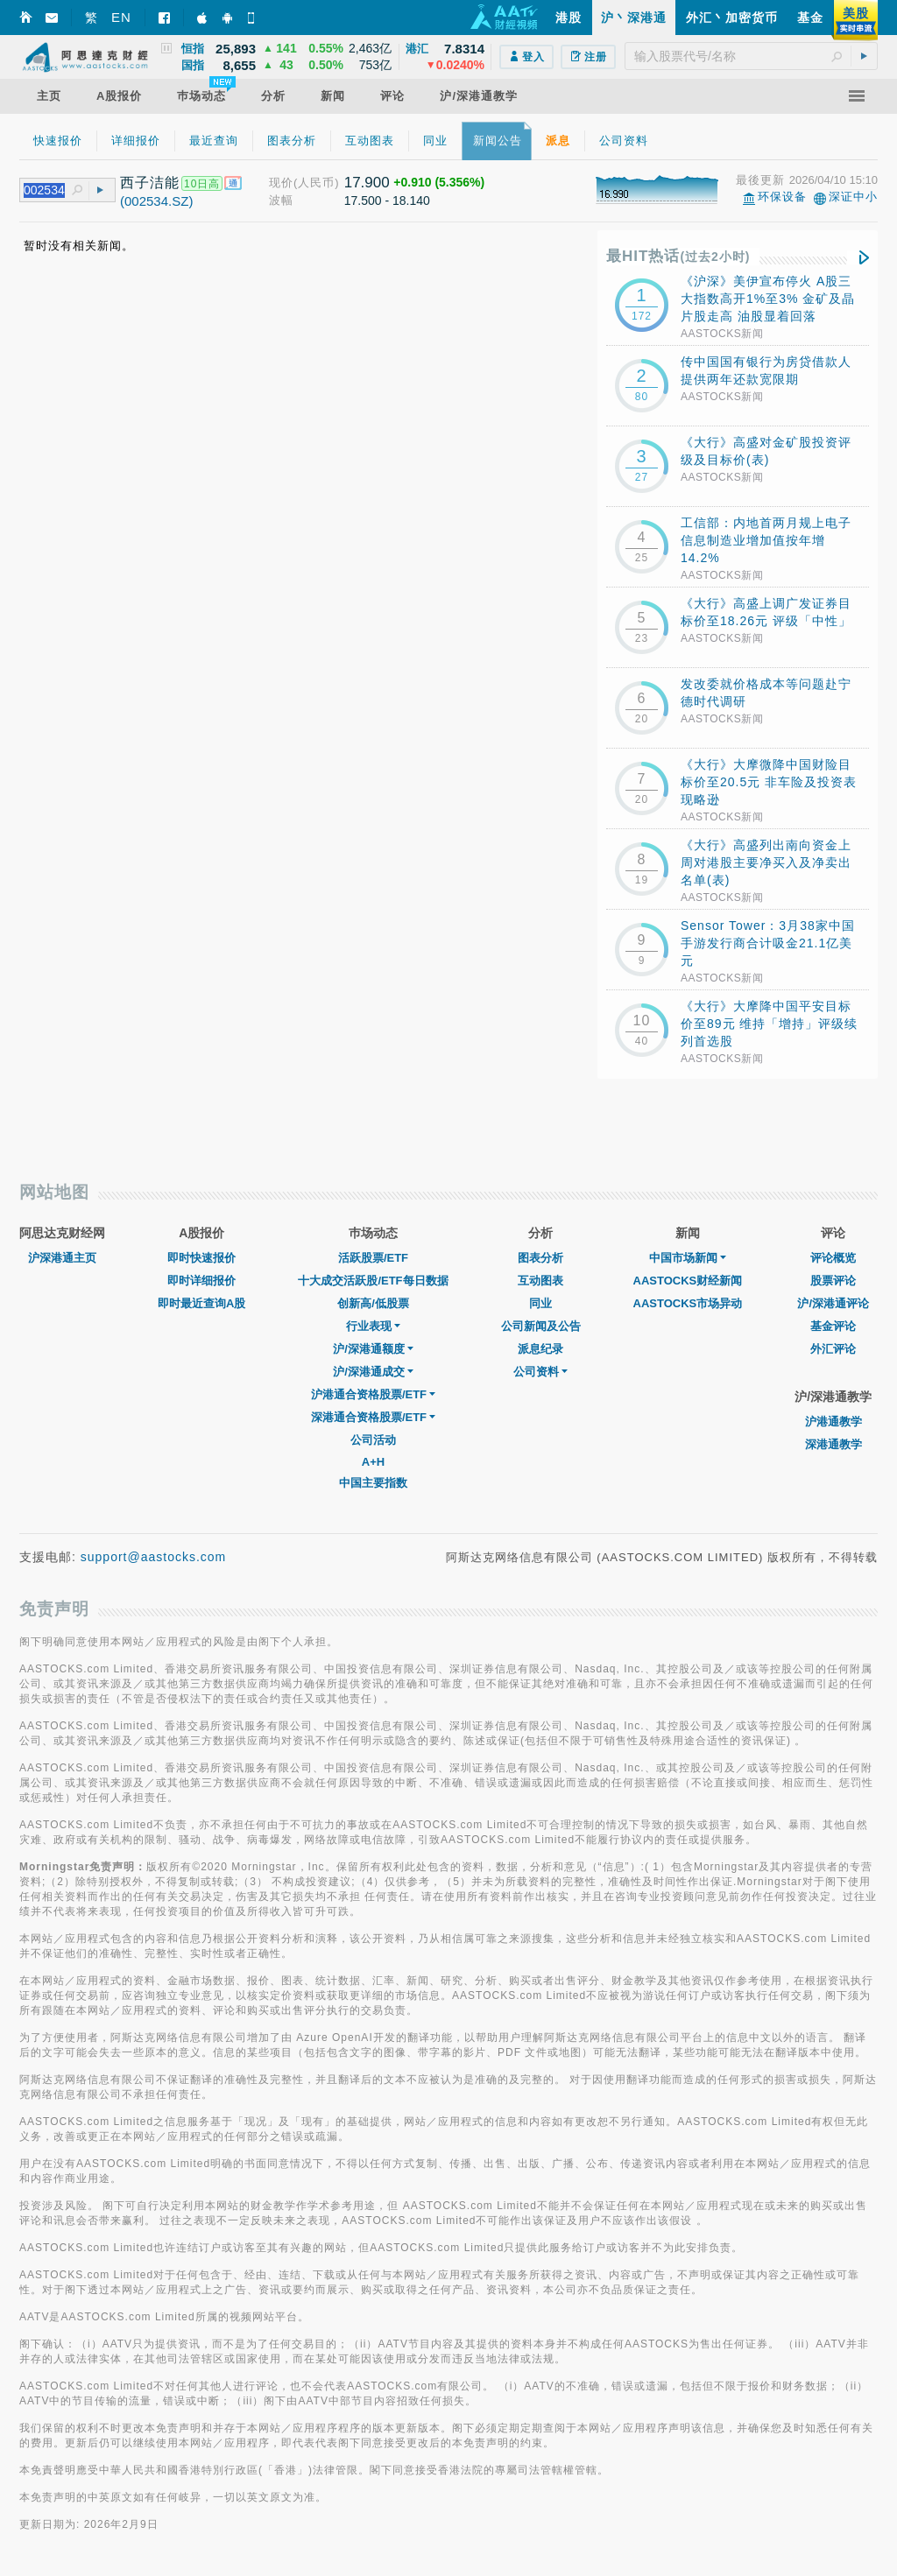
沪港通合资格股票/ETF (373, 1394)
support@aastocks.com (154, 1557)
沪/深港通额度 (373, 1348)
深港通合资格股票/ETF (373, 1417)
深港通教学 (833, 1444)
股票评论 (833, 1280)
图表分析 (540, 1257)
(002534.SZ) (156, 201)
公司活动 (373, 1439)
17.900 (367, 182)
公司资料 (540, 1371)
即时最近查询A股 (201, 1303)
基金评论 (833, 1326)
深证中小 (853, 196)
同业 (540, 1303)
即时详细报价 (201, 1280)
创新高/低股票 (373, 1303)
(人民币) (316, 182)
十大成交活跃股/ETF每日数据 (373, 1280)
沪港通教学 (833, 1421)
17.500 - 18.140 (387, 201)
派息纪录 (540, 1348)
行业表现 (373, 1326)
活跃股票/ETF (373, 1257)
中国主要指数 (373, 1482)
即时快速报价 (201, 1257)
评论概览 (833, 1257)
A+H (373, 1461)
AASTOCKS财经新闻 (688, 1280)
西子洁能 (150, 182)
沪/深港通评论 (833, 1303)
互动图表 (540, 1280)
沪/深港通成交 (373, 1371)
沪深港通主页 (62, 1257)
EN (121, 17)
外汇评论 (833, 1348)
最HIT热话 (678, 256)
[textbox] (751, 56)
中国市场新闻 (687, 1257)
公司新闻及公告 (541, 1326)
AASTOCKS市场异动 (688, 1303)
